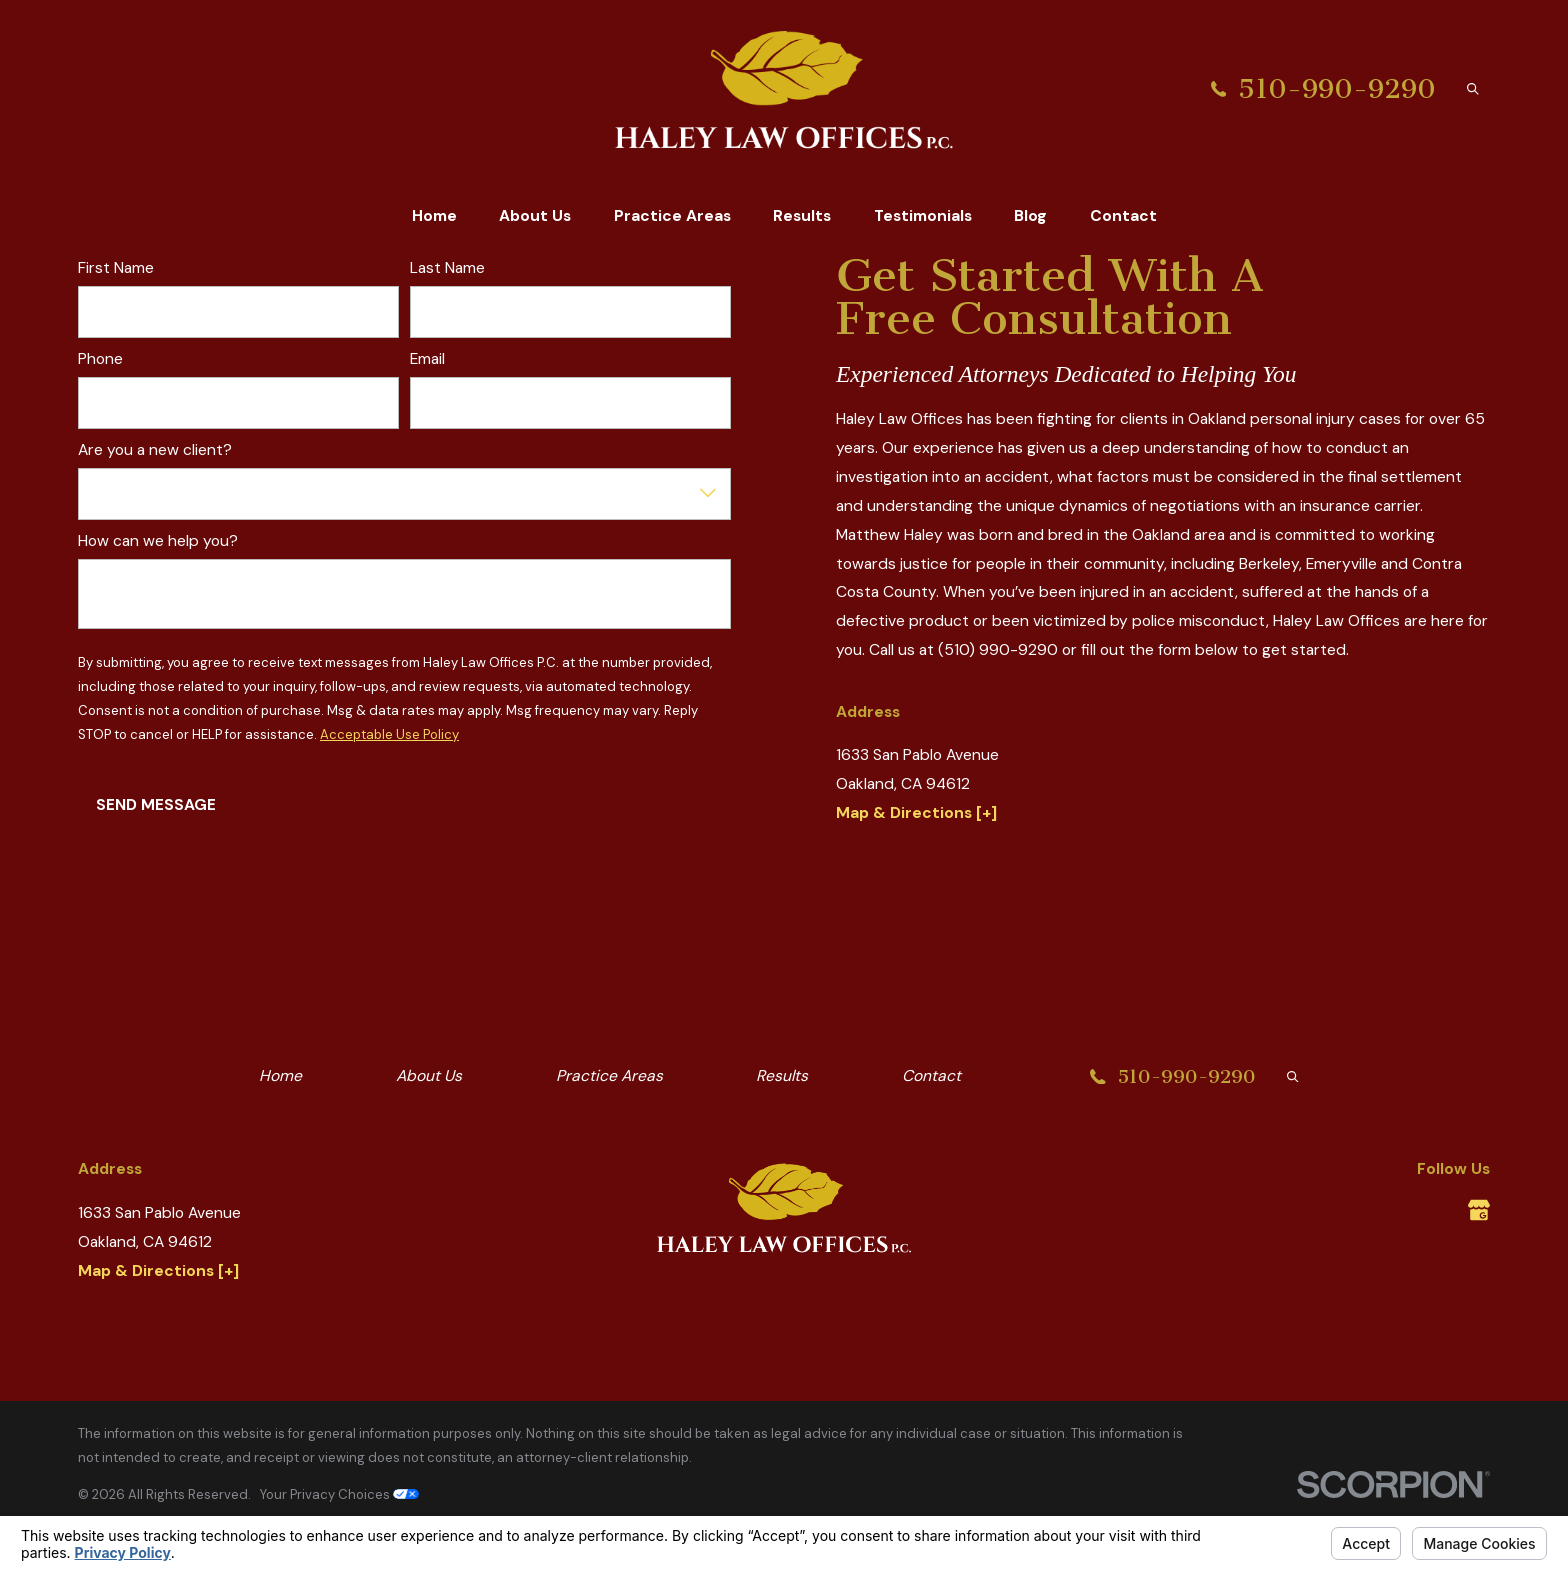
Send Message (156, 804)
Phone (100, 359)
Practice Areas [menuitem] (672, 215)
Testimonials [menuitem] (923, 215)
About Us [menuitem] (535, 215)
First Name (116, 268)
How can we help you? (158, 541)
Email (428, 359)
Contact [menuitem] (1123, 215)
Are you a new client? (155, 450)
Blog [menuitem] (1030, 215)
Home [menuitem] (434, 215)
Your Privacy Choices (339, 1494)
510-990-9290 (1337, 89)
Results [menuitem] (802, 215)
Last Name (448, 268)
